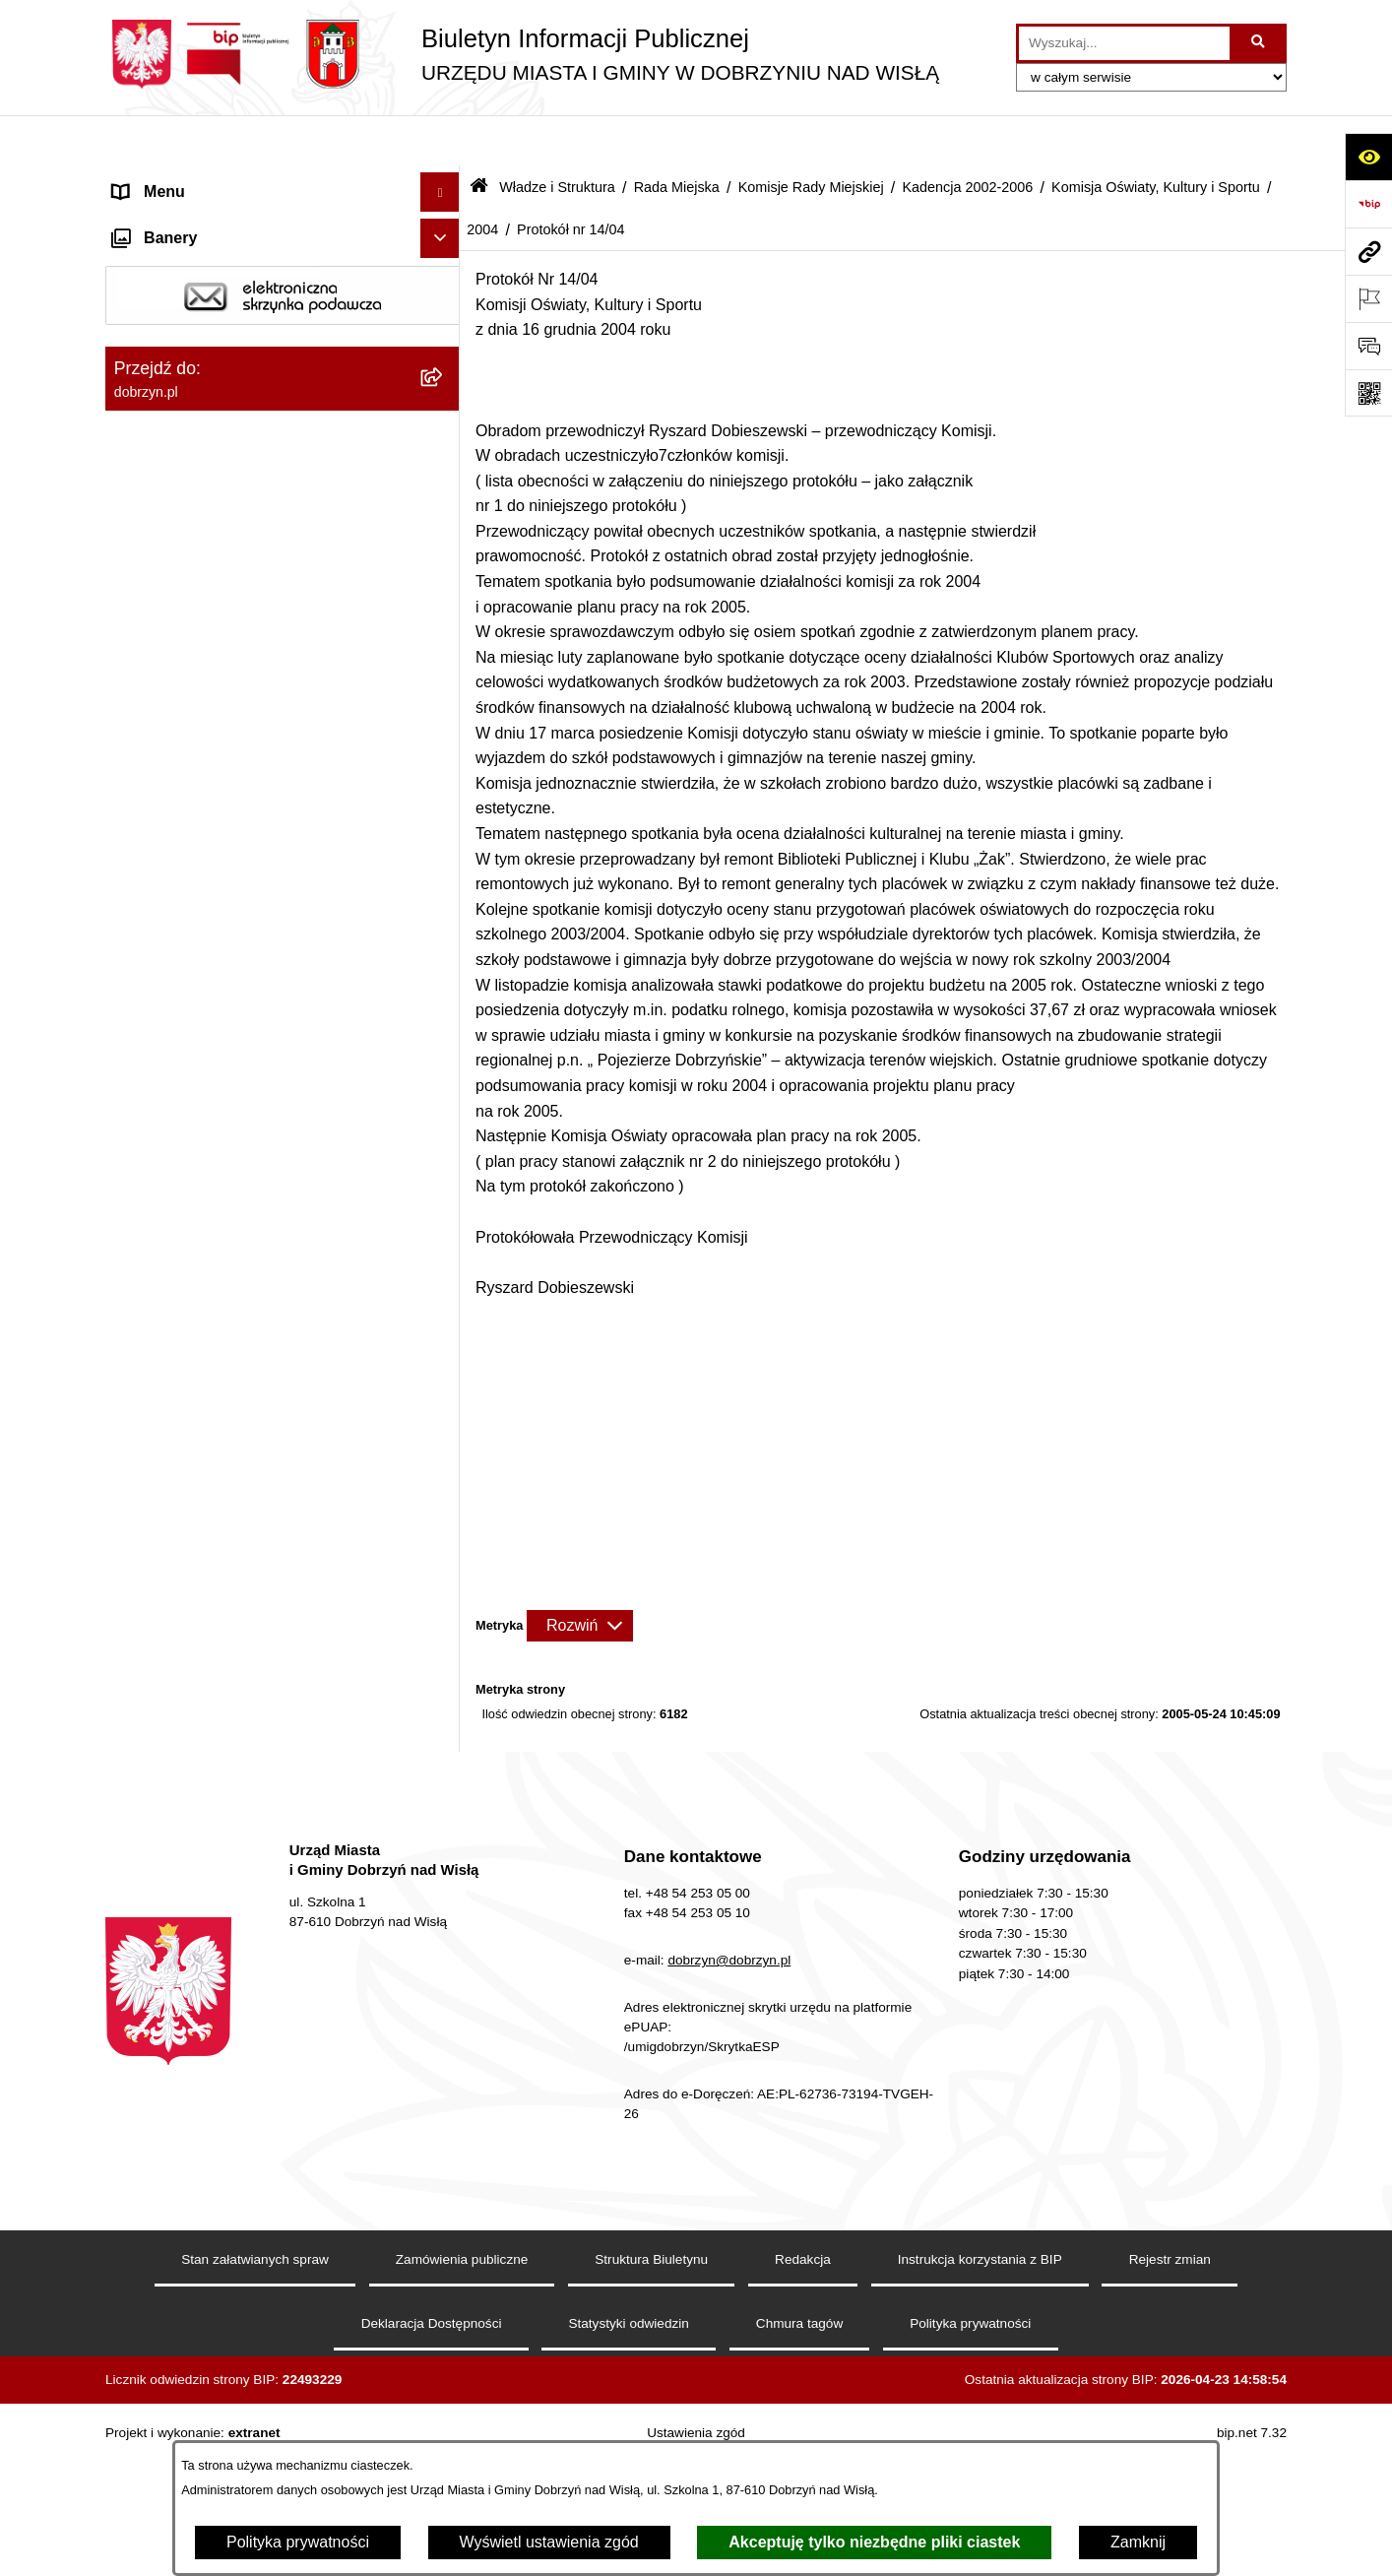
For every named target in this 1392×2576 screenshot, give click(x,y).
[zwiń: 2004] (444, 1200)
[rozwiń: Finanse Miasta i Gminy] (444, 2433)
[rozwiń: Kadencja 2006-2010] (444, 716)
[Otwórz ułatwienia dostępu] (1368, 156)
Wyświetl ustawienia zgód (549, 2542)
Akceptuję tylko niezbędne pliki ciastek (874, 2542)
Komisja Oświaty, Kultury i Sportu (1155, 136)
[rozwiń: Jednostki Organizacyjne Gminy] (444, 2110)
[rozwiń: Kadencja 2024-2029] (444, 507)
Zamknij (1138, 2542)
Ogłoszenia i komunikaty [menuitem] (198, 2314)
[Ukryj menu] (440, 141)
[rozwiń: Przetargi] (444, 2394)
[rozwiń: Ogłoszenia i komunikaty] (444, 2315)
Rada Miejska (677, 136)
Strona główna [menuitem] (163, 180)
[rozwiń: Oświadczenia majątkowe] (444, 2355)
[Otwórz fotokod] (1368, 393)
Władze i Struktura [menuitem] (177, 298)
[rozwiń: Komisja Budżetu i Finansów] (444, 1797)
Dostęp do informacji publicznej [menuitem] (222, 259)
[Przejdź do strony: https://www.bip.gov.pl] (1368, 203)
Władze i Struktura (557, 136)
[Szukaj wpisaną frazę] (1260, 43)
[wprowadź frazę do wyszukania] (1124, 43)
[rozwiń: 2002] (444, 1693)
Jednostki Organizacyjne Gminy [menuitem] (224, 2109)
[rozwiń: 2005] (444, 1147)
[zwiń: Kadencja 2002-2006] (444, 768)
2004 (482, 178)
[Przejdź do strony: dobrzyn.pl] (1368, 251)
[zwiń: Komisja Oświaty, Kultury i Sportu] (444, 1072)
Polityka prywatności (297, 2542)
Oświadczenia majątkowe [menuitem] (202, 2354)
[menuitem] (282, 351)
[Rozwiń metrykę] (580, 1575)
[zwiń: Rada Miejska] (444, 403)
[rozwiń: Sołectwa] (444, 2006)
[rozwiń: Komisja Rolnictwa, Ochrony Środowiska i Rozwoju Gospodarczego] (444, 972)
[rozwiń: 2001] (444, 1745)
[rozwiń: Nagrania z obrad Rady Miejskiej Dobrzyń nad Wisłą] (444, 2189)
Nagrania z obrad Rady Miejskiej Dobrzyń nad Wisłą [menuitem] (258, 2200)
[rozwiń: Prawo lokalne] (444, 2150)
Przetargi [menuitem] (144, 2393)
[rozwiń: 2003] (444, 1641)
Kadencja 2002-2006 (967, 136)
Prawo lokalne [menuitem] (163, 2149)
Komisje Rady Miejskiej (811, 136)
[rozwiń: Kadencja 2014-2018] (444, 612)
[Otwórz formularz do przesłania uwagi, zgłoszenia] (1368, 345)
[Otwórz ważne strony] (1368, 298)
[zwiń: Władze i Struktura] (444, 300)
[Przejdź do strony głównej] (522, 54)
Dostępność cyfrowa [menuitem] (184, 220)
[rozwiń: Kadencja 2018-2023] (444, 560)
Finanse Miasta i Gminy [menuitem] (195, 2432)
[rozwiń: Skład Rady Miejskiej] (444, 1849)
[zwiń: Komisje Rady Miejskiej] (444, 455)
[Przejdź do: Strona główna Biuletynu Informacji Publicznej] (479, 137)
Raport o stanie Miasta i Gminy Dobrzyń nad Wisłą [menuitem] (252, 2263)
